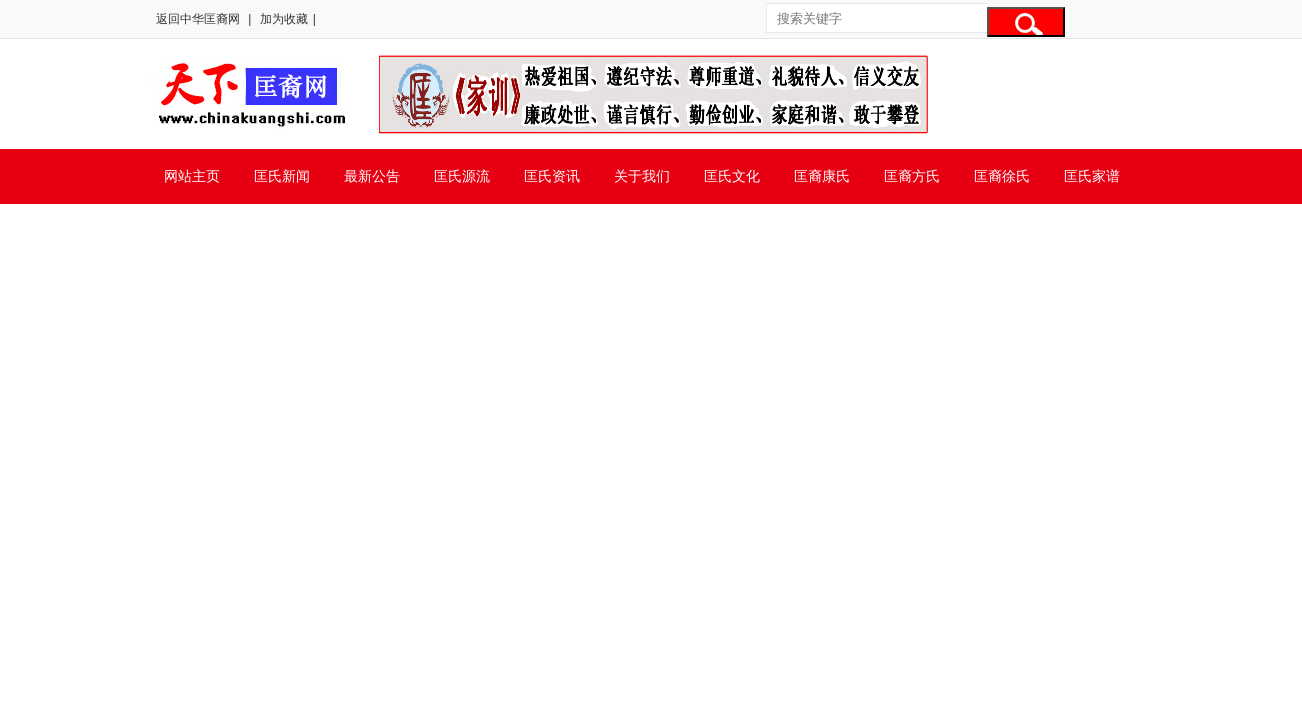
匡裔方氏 (912, 176)
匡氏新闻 (282, 176)
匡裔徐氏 (1002, 176)
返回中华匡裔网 (198, 19)
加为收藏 (284, 19)
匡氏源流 (462, 176)
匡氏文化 (732, 176)
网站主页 (192, 176)
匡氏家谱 (1092, 176)
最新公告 (372, 176)
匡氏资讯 (552, 176)
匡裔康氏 (822, 176)
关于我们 (642, 176)
